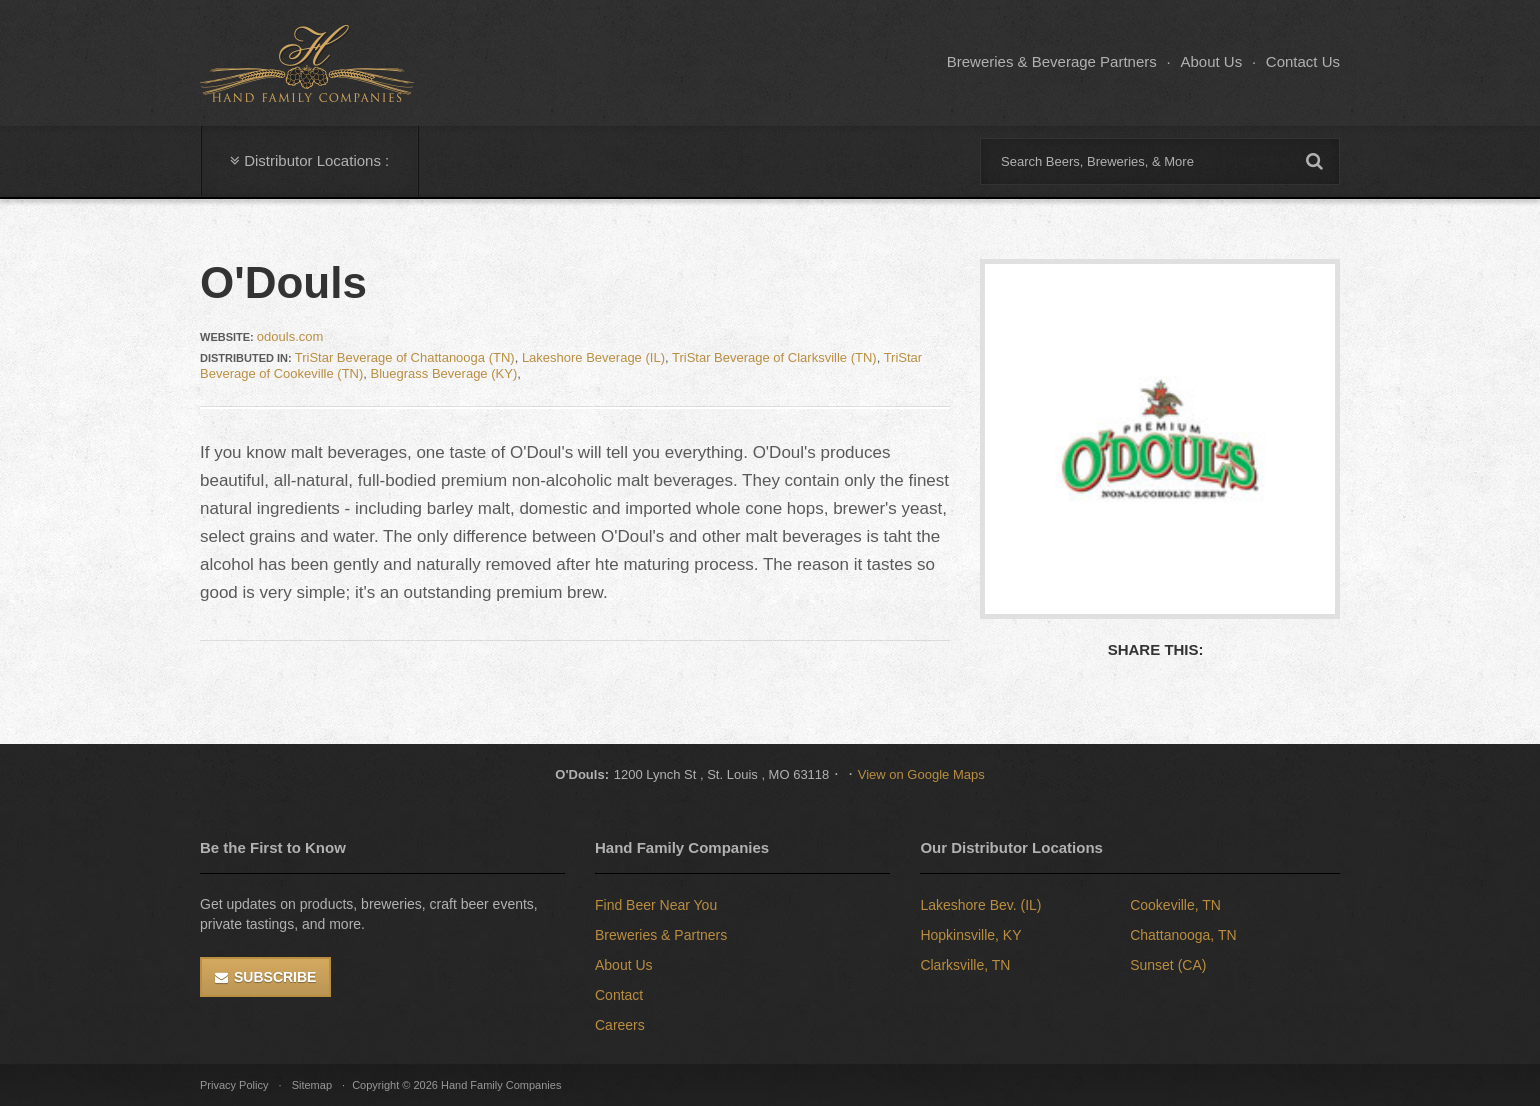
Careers (620, 1025)
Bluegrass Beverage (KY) (444, 373)
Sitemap (312, 1085)
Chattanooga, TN (1183, 935)
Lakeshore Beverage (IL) (593, 357)
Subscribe (275, 977)
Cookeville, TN (1175, 905)
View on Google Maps (921, 774)
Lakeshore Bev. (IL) (980, 905)
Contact (619, 995)
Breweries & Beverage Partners (1052, 61)
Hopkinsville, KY (970, 935)
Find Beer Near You (656, 905)
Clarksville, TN (965, 965)
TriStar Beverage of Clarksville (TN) (774, 357)
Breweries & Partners (661, 935)
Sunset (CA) (1168, 965)
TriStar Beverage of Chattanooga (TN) (405, 357)
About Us (1211, 61)
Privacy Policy (234, 1085)
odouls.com (290, 336)
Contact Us (1303, 61)
